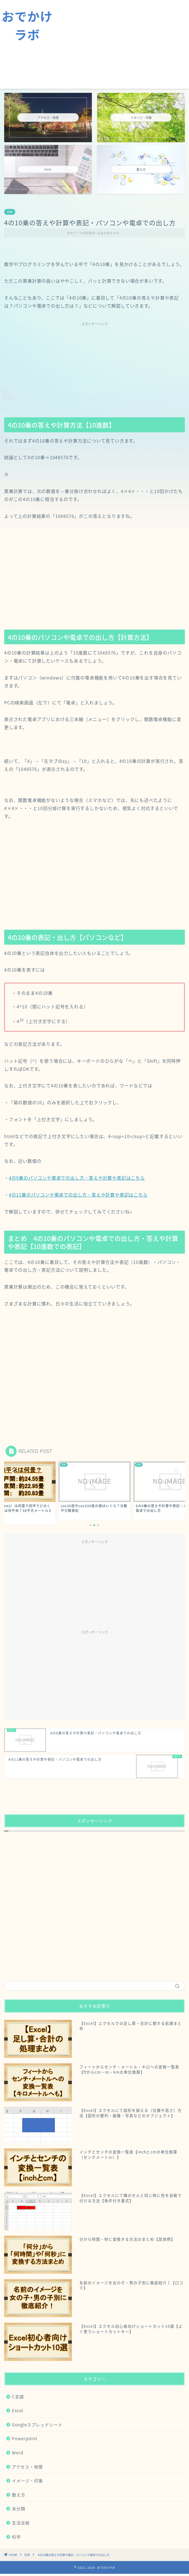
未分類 (18, 2508)
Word (17, 2452)
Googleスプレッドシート (37, 2424)
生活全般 (21, 2522)
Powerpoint (24, 2438)
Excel (17, 2410)
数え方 (18, 2494)
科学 (9, 212)
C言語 (18, 2396)
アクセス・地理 (27, 2466)
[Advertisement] (122, 44)
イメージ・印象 (27, 2480)
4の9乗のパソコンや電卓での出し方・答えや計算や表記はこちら (77, 1177)
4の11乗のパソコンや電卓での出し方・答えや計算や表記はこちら (78, 1194)
